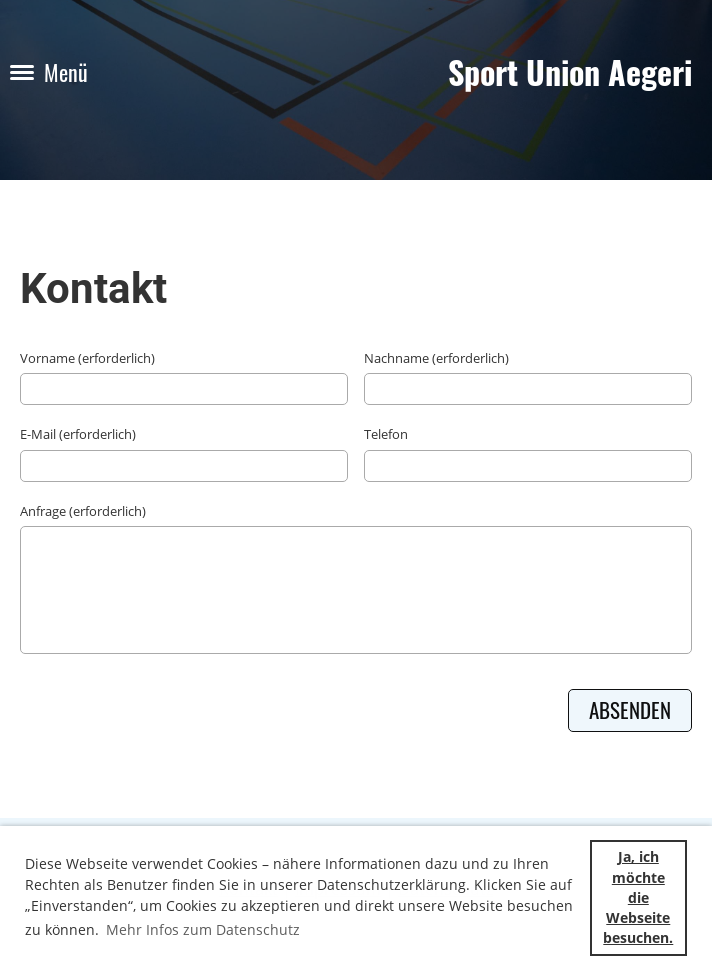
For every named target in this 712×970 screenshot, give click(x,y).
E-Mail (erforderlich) (78, 434)
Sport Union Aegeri (570, 72)
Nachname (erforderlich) (436, 358)
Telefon (386, 434)
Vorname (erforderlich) (87, 358)
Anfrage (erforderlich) (83, 511)
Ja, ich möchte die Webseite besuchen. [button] (638, 897)
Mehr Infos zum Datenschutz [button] (203, 929)
